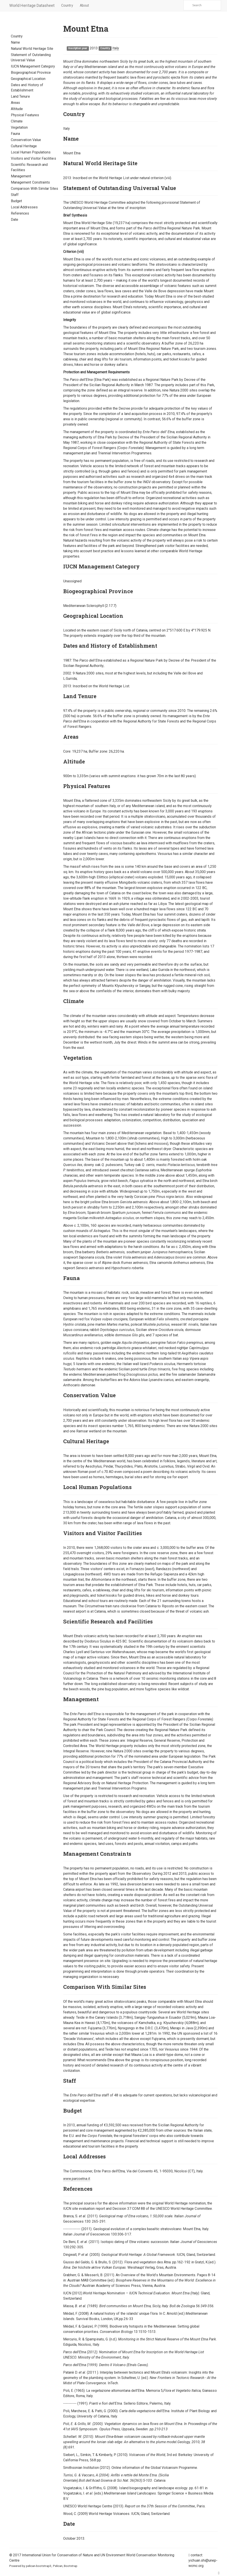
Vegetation (19, 127)
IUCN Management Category (33, 66)
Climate (17, 121)
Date (14, 219)
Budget (16, 201)
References (20, 213)
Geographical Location (28, 79)
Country (67, 5)
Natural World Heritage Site (32, 48)
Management (21, 176)
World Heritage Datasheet (32, 5)
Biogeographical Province (31, 72)
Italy (115, 48)
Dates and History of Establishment (27, 87)
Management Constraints (30, 182)
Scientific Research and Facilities (29, 167)
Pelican (58, 2566)
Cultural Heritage (24, 146)
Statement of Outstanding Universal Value (31, 57)
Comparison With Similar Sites (34, 188)
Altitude (17, 109)
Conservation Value (26, 140)
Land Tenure (20, 96)
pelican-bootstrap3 (39, 2566)
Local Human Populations (31, 152)
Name (15, 42)
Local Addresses (24, 207)
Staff (15, 195)
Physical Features (25, 115)
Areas (15, 103)
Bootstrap (70, 2566)
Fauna (15, 134)
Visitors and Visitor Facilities (33, 158)
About (84, 5)
